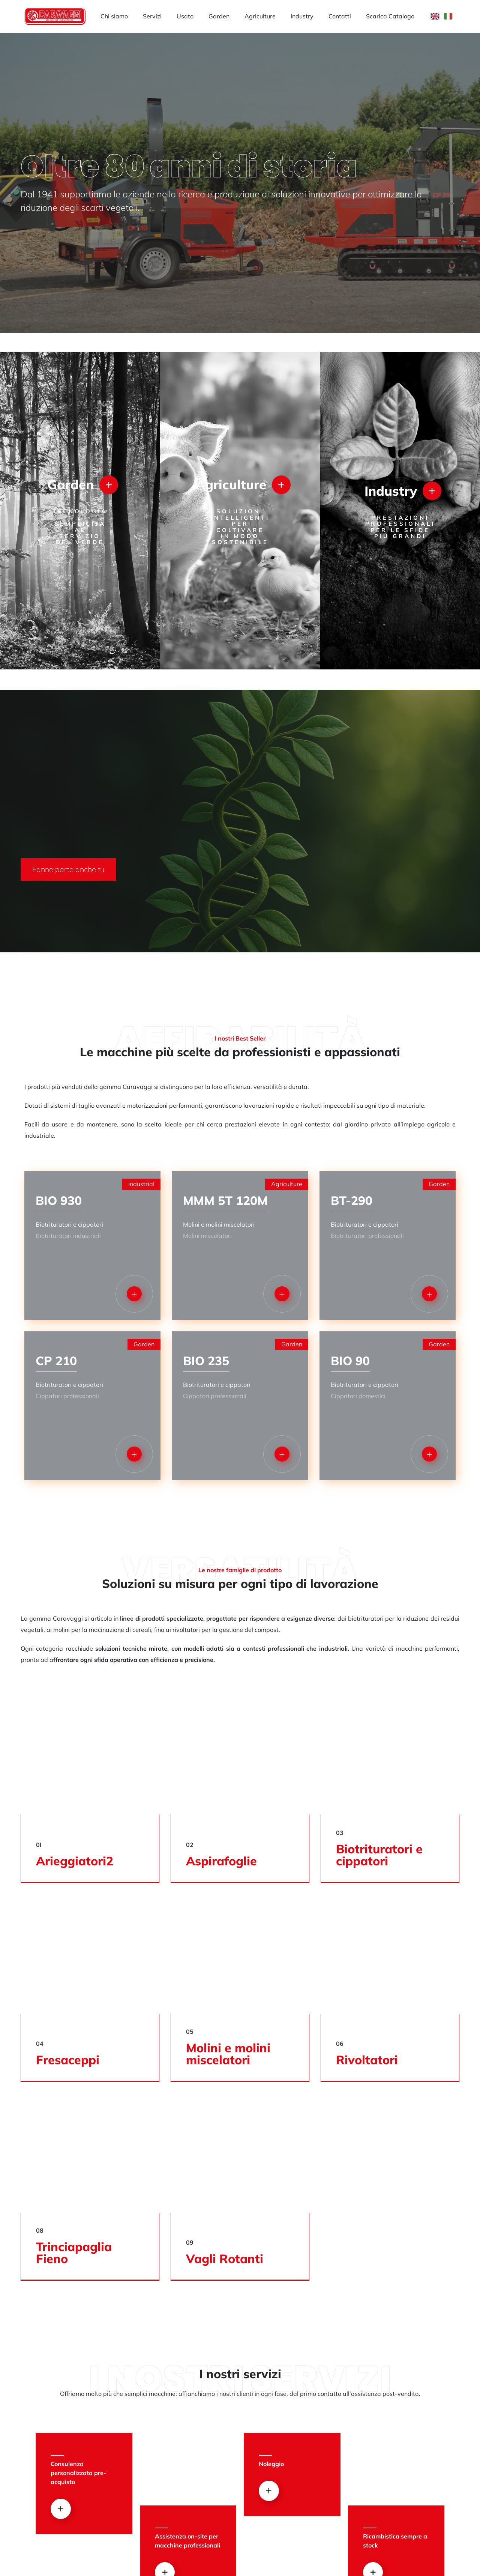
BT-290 (351, 1200)
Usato (185, 16)
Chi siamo (114, 16)
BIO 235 (206, 1360)
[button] (68, 869)
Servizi (152, 16)
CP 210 (56, 1360)
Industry (302, 16)
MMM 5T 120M (225, 1200)
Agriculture (260, 16)
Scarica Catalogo (390, 16)
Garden (219, 16)
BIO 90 (350, 1360)
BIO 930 (59, 1200)
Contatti (339, 16)
